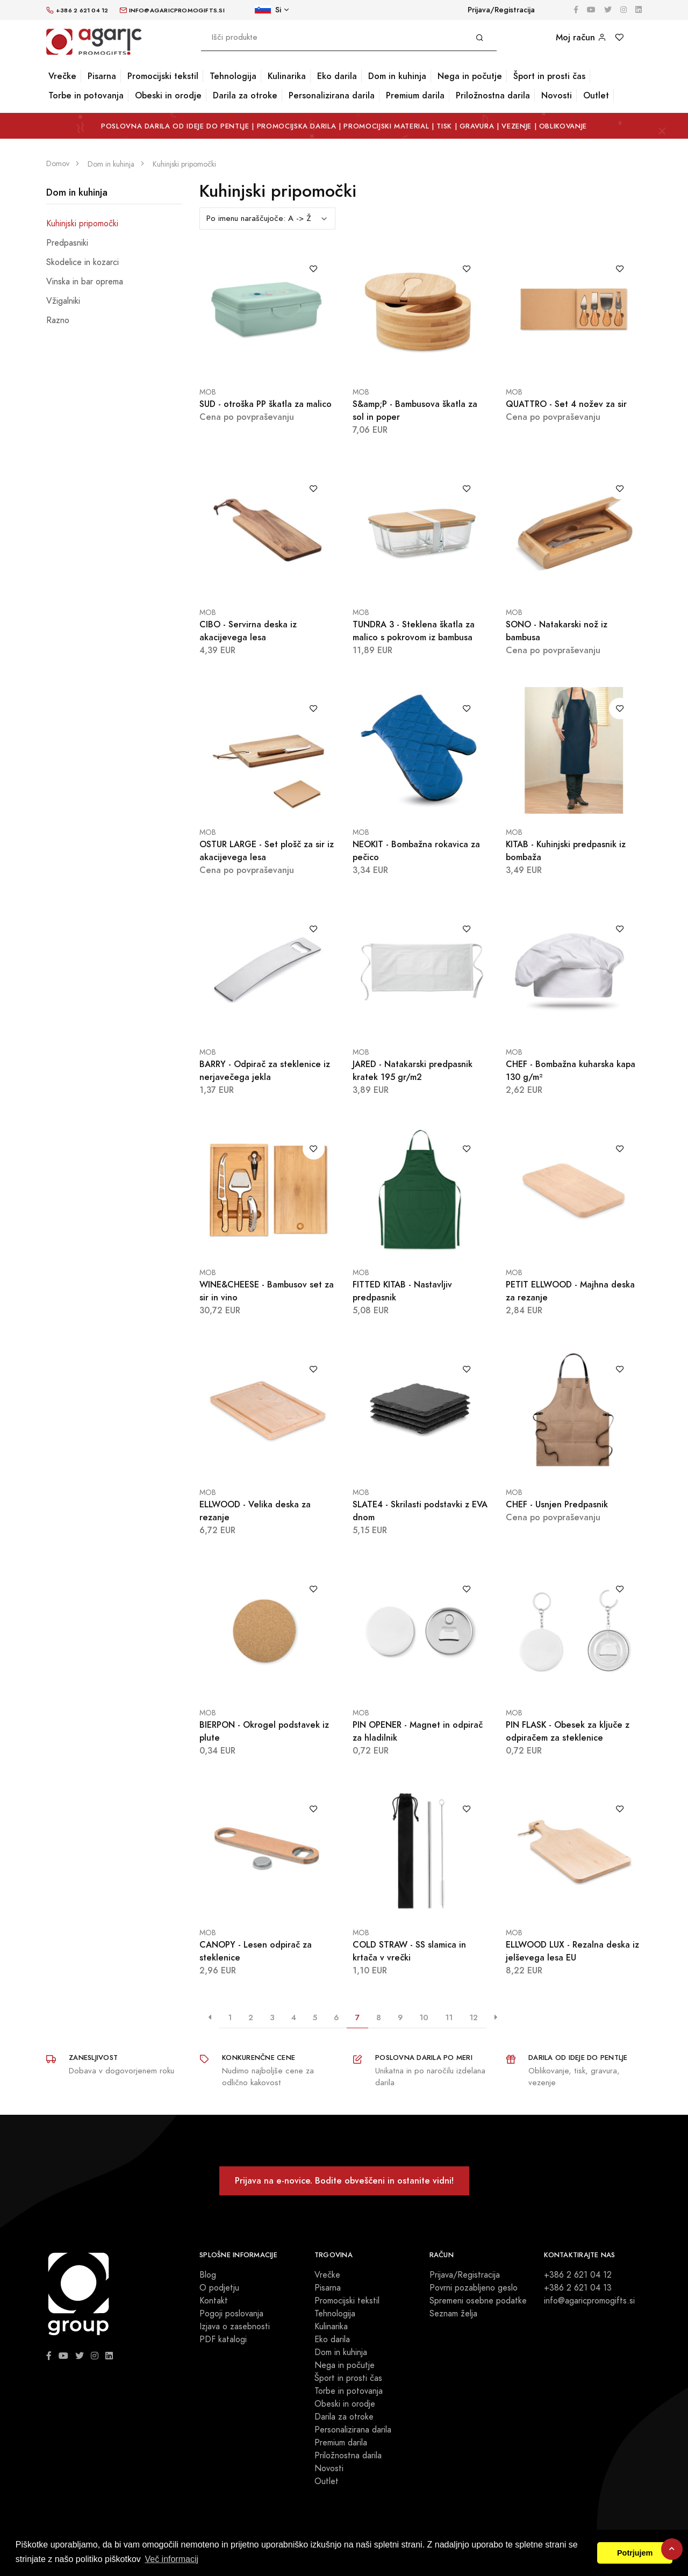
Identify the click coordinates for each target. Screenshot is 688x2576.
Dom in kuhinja (397, 76)
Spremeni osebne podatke (478, 2301)
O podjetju (219, 2288)
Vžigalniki (63, 301)
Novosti (556, 95)
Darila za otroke (245, 95)
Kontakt (213, 2301)
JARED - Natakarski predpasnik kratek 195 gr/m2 (412, 1070)
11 (449, 2017)
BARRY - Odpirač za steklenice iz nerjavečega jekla (264, 1070)
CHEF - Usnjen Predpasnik (557, 1504)
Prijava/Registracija (501, 10)
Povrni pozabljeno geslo (473, 2288)
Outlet (596, 95)
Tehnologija (233, 76)
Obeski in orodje (168, 95)
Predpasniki (67, 243)
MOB (207, 392)
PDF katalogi (223, 2339)
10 (423, 2017)
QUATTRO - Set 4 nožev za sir (566, 404)
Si (268, 10)
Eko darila (337, 76)
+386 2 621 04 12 (578, 2275)
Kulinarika (287, 76)
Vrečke (62, 76)
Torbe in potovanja (86, 95)
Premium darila (415, 95)
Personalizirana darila (332, 95)
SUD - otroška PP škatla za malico (265, 404)
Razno (57, 320)
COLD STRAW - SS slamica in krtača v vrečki (409, 1951)
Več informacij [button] (171, 2559)
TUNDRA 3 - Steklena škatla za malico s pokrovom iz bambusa (414, 630)
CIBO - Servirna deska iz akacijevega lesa (248, 630)
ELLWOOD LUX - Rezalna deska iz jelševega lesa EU (572, 1951)
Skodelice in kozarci (82, 262)
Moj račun (581, 37)
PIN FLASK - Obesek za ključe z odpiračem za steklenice (567, 1731)
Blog (207, 2275)
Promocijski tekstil (162, 76)
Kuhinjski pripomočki (82, 224)
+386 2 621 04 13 (578, 2288)
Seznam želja (453, 2314)
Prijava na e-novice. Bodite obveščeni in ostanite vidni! (344, 2180)
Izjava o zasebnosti (234, 2326)
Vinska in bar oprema (84, 282)
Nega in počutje (470, 76)
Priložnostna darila (493, 95)
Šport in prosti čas (549, 76)
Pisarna (102, 76)
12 (473, 2017)
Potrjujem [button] (635, 2553)
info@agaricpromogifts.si (589, 2301)
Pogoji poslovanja (231, 2314)
